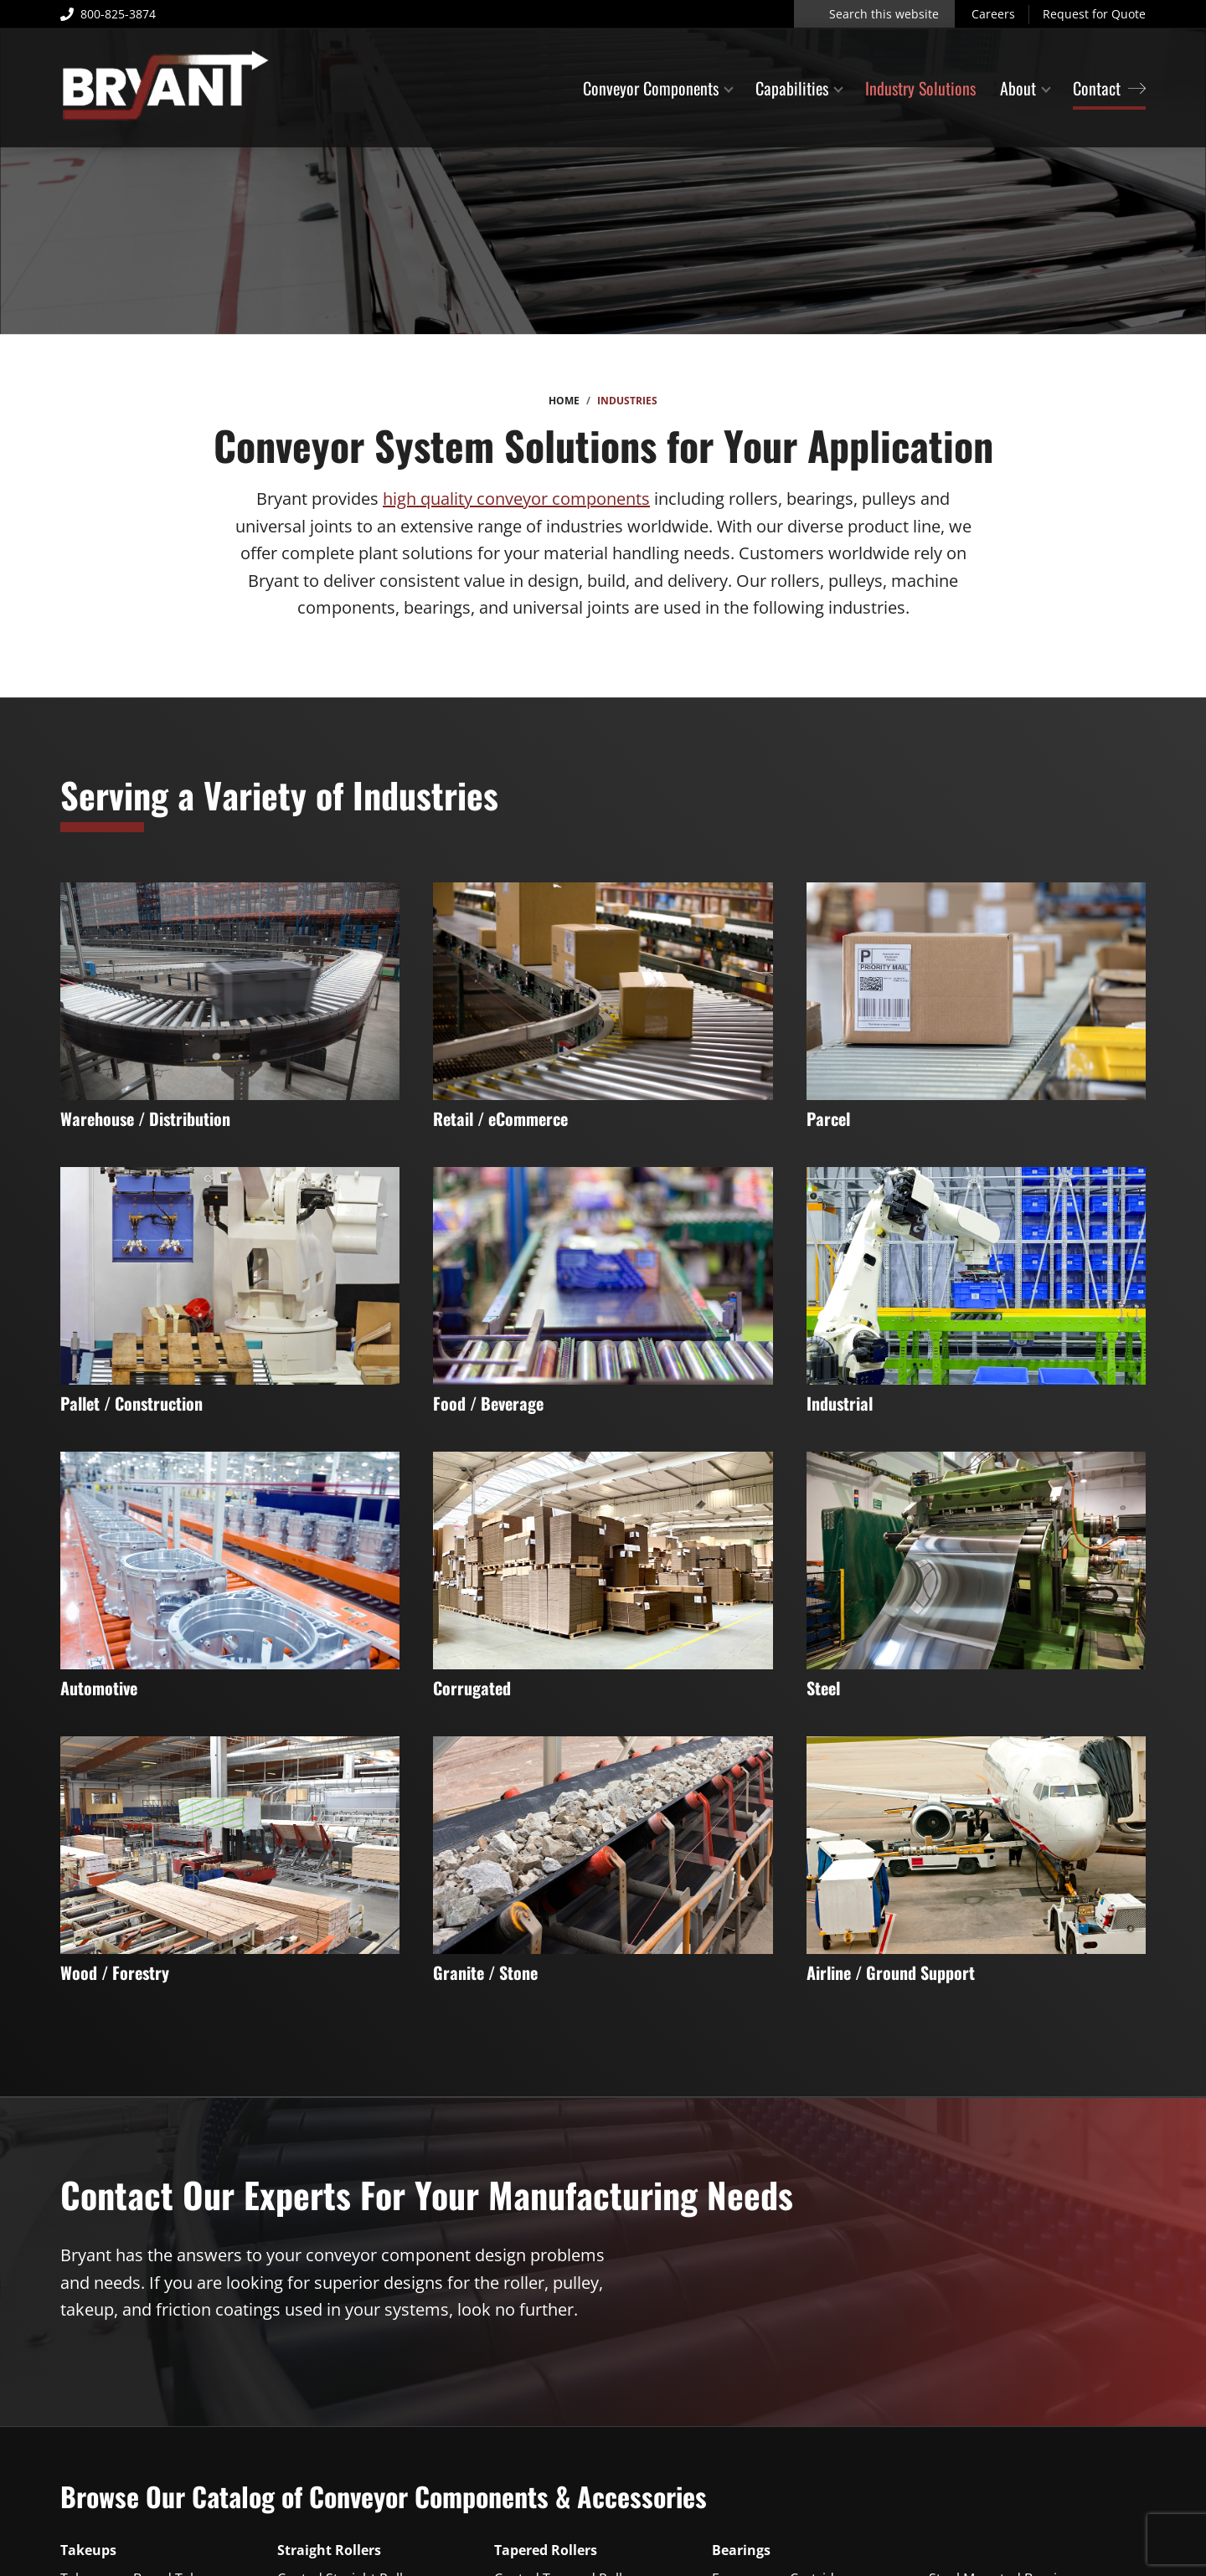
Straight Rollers (329, 2550)
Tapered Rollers (545, 2550)
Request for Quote (1094, 14)
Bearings (741, 2550)
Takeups (88, 2550)
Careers (993, 14)
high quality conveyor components (516, 498)
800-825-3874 (108, 14)
